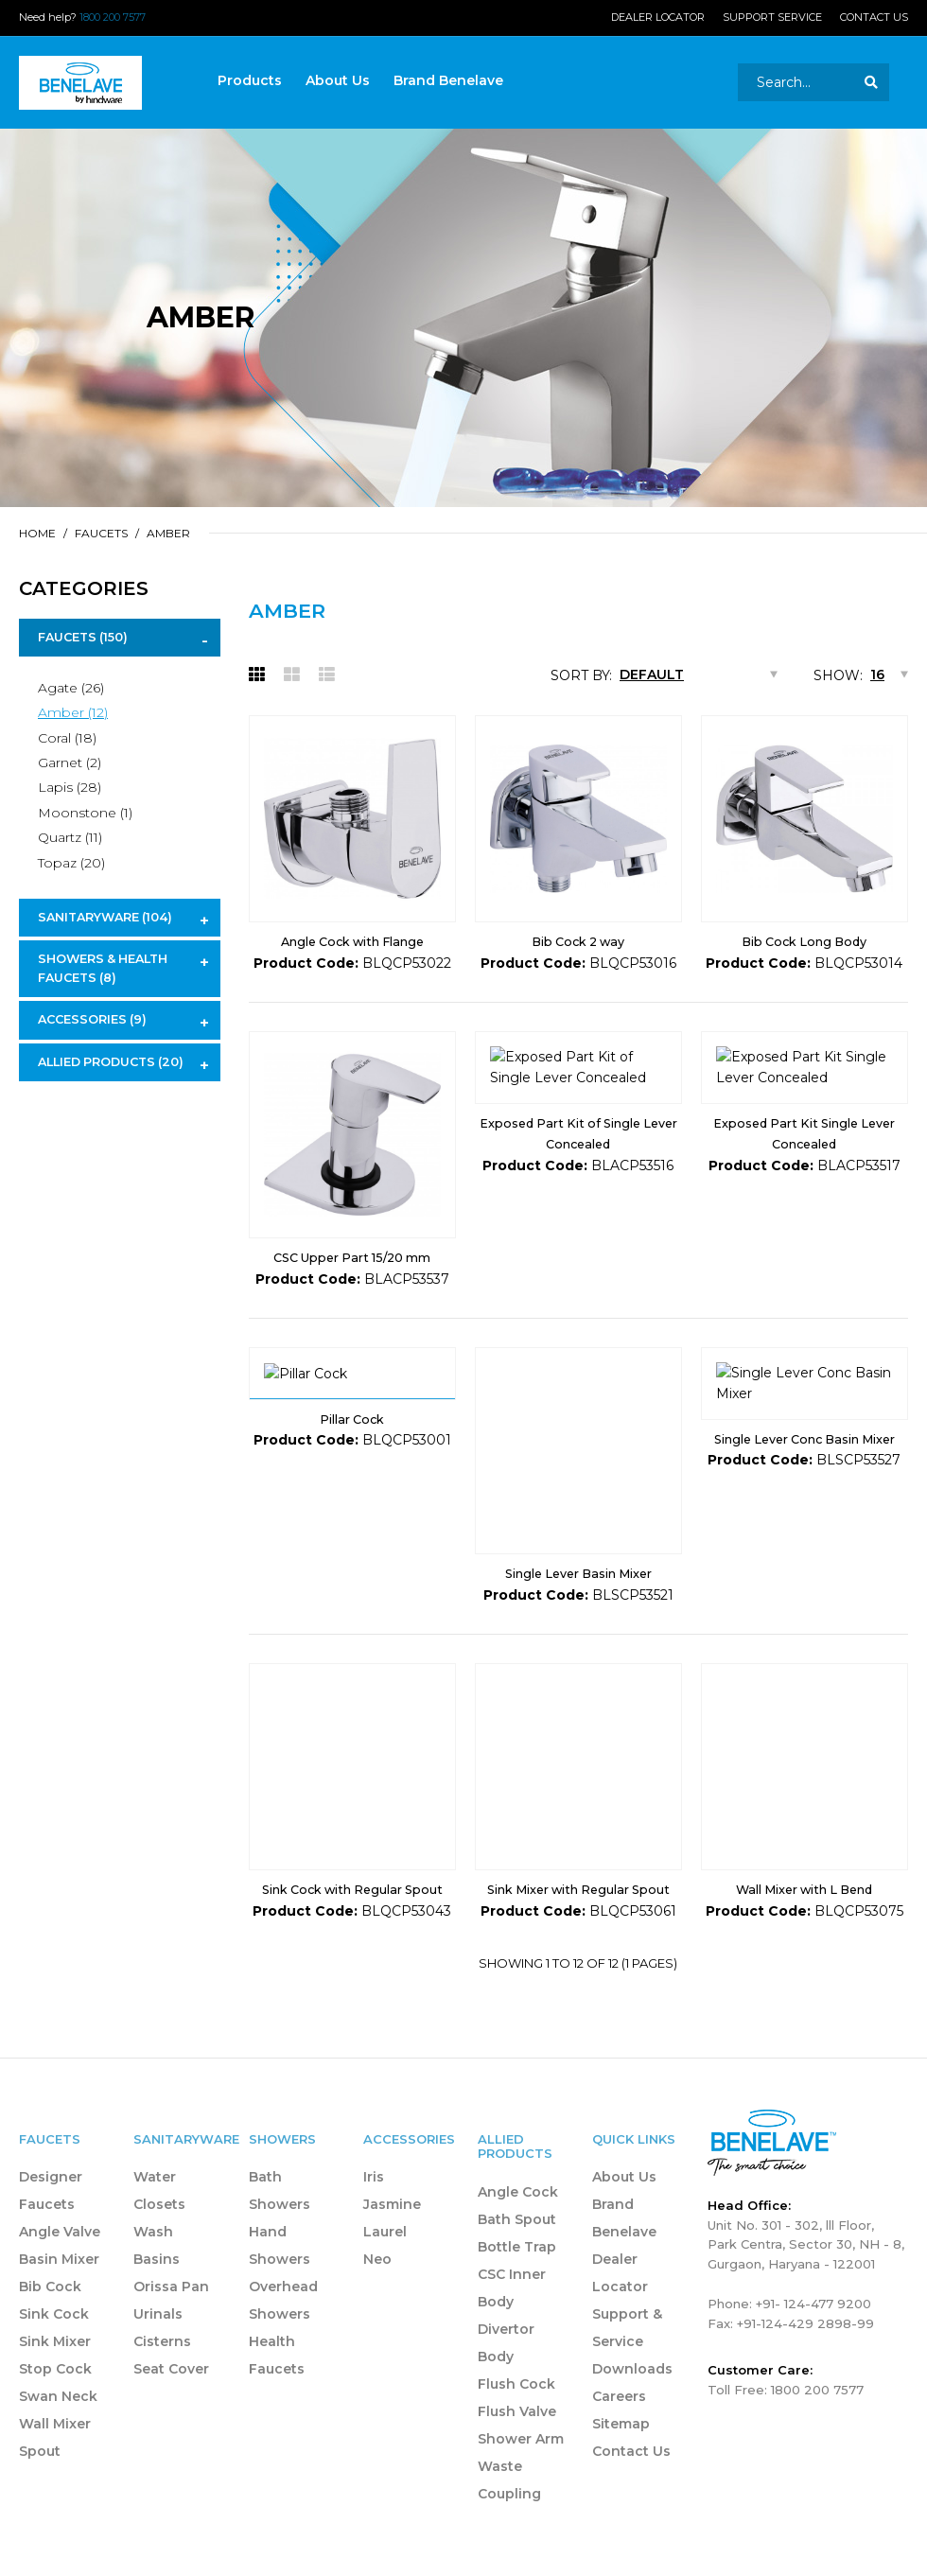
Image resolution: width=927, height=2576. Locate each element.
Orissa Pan (171, 2308)
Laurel (385, 2253)
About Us (624, 2198)
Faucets (101, 533)
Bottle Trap (517, 2267)
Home (37, 533)
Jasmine (392, 2225)
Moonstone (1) (85, 812)
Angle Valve (59, 2253)
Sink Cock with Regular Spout (352, 1911)
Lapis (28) (69, 787)
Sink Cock (54, 2335)
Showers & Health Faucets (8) (102, 968)
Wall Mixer (55, 2445)
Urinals (158, 2335)
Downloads (632, 2390)
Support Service (772, 17)
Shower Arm (521, 2459)
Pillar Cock (352, 1595)
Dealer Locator (658, 17)
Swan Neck (58, 2418)
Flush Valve (517, 2432)
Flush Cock (516, 2404)
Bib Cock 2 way (578, 942)
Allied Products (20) (111, 1062)
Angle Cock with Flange (352, 942)
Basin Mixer (59, 2280)
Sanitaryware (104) (105, 917)
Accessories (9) (92, 1019)
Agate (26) (71, 687)
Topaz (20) (71, 862)
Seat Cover (171, 2390)
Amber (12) (73, 712)
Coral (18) (67, 737)
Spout (40, 2472)
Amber (168, 533)
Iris (373, 2198)
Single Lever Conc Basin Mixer (804, 1595)
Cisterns (162, 2363)
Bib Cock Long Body (804, 942)
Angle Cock (518, 2212)
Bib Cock (50, 2308)
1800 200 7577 (112, 17)
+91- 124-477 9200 (813, 2324)
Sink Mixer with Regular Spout (578, 1911)
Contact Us (874, 17)
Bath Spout (517, 2240)
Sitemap (621, 2445)
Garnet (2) (69, 762)
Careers (619, 2418)
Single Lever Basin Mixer (578, 1595)
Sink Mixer (55, 2363)
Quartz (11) (70, 837)
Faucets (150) (83, 637)
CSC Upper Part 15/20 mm (351, 1258)
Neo (377, 2280)
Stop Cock (55, 2390)
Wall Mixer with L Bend (804, 1911)
